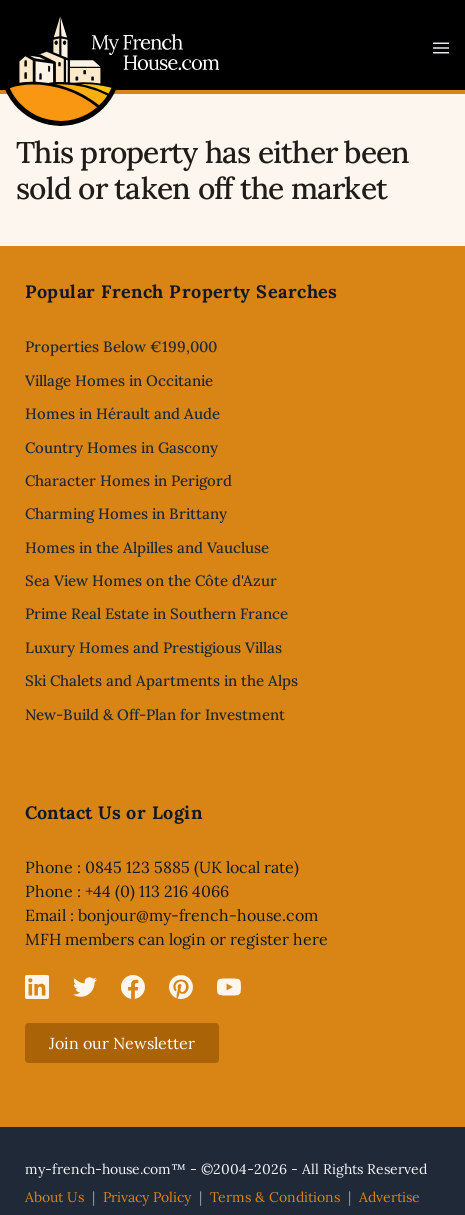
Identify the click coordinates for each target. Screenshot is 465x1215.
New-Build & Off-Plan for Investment (155, 714)
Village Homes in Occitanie (119, 380)
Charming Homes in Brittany (126, 513)
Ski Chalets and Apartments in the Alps (161, 680)
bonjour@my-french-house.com (198, 915)
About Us (54, 1197)
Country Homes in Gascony (121, 447)
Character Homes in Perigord (128, 480)
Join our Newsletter (122, 1043)
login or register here (248, 939)
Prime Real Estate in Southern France (156, 613)
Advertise (389, 1197)
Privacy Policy (147, 1197)
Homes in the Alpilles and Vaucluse (147, 547)
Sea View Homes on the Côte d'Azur (151, 580)
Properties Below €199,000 (121, 346)
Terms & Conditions (275, 1197)
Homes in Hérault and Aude (122, 413)
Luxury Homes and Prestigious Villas (153, 647)
